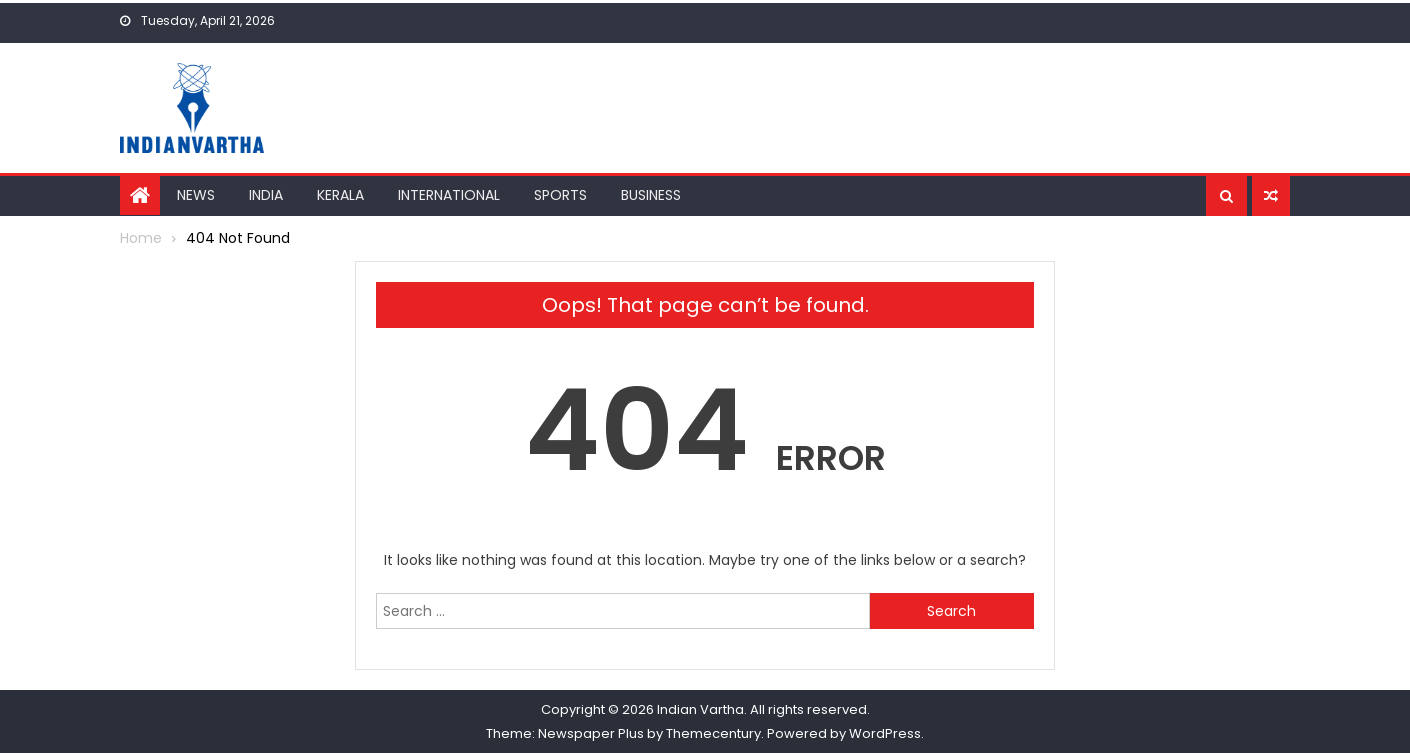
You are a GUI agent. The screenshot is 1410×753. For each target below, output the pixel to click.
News (196, 195)
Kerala (340, 195)
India (266, 195)
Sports (560, 195)
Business (651, 195)
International (449, 195)
